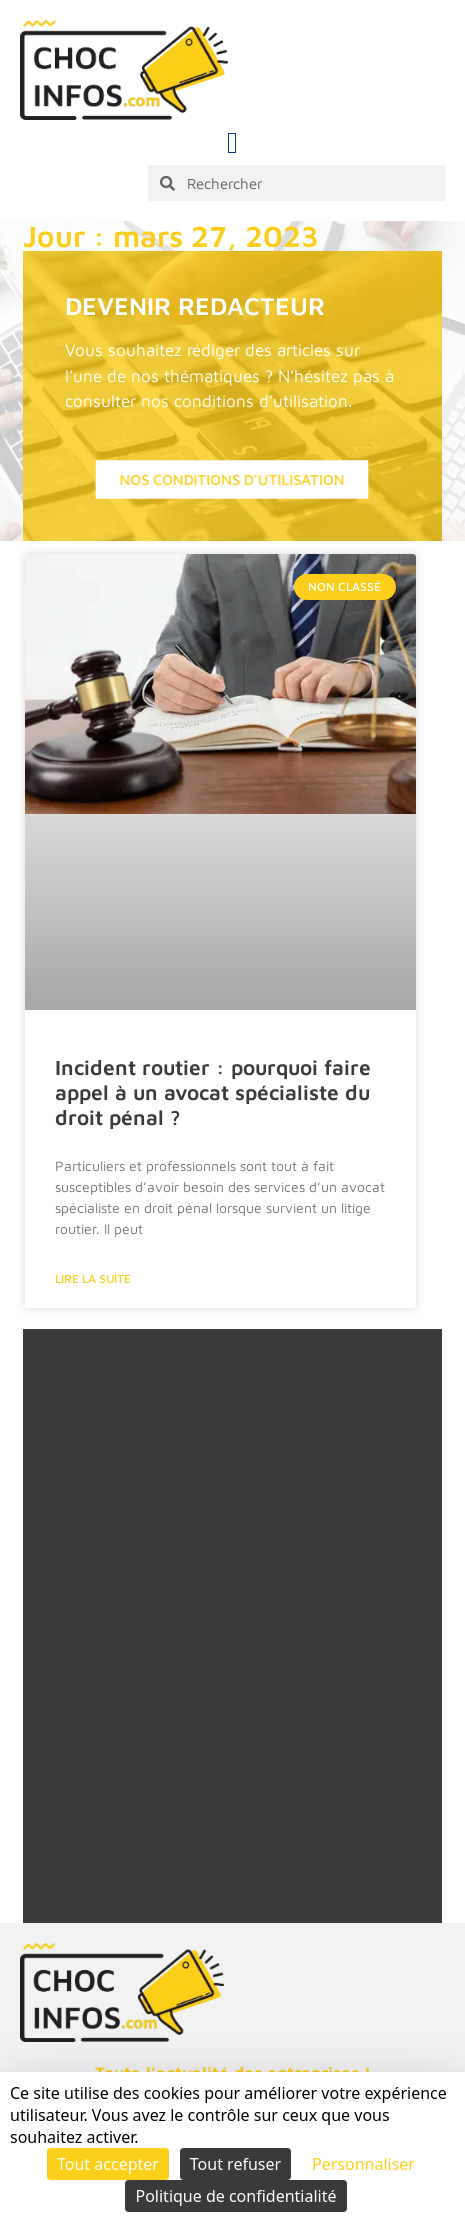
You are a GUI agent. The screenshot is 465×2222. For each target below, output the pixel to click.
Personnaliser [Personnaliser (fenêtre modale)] (363, 2164)
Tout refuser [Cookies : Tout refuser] (235, 2164)
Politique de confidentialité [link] (235, 2196)
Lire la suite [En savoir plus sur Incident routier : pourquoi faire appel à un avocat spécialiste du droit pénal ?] (93, 1278)
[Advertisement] (232, 1649)
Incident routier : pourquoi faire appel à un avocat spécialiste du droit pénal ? (213, 1092)
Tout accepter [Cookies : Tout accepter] (108, 2164)
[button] (233, 142)
